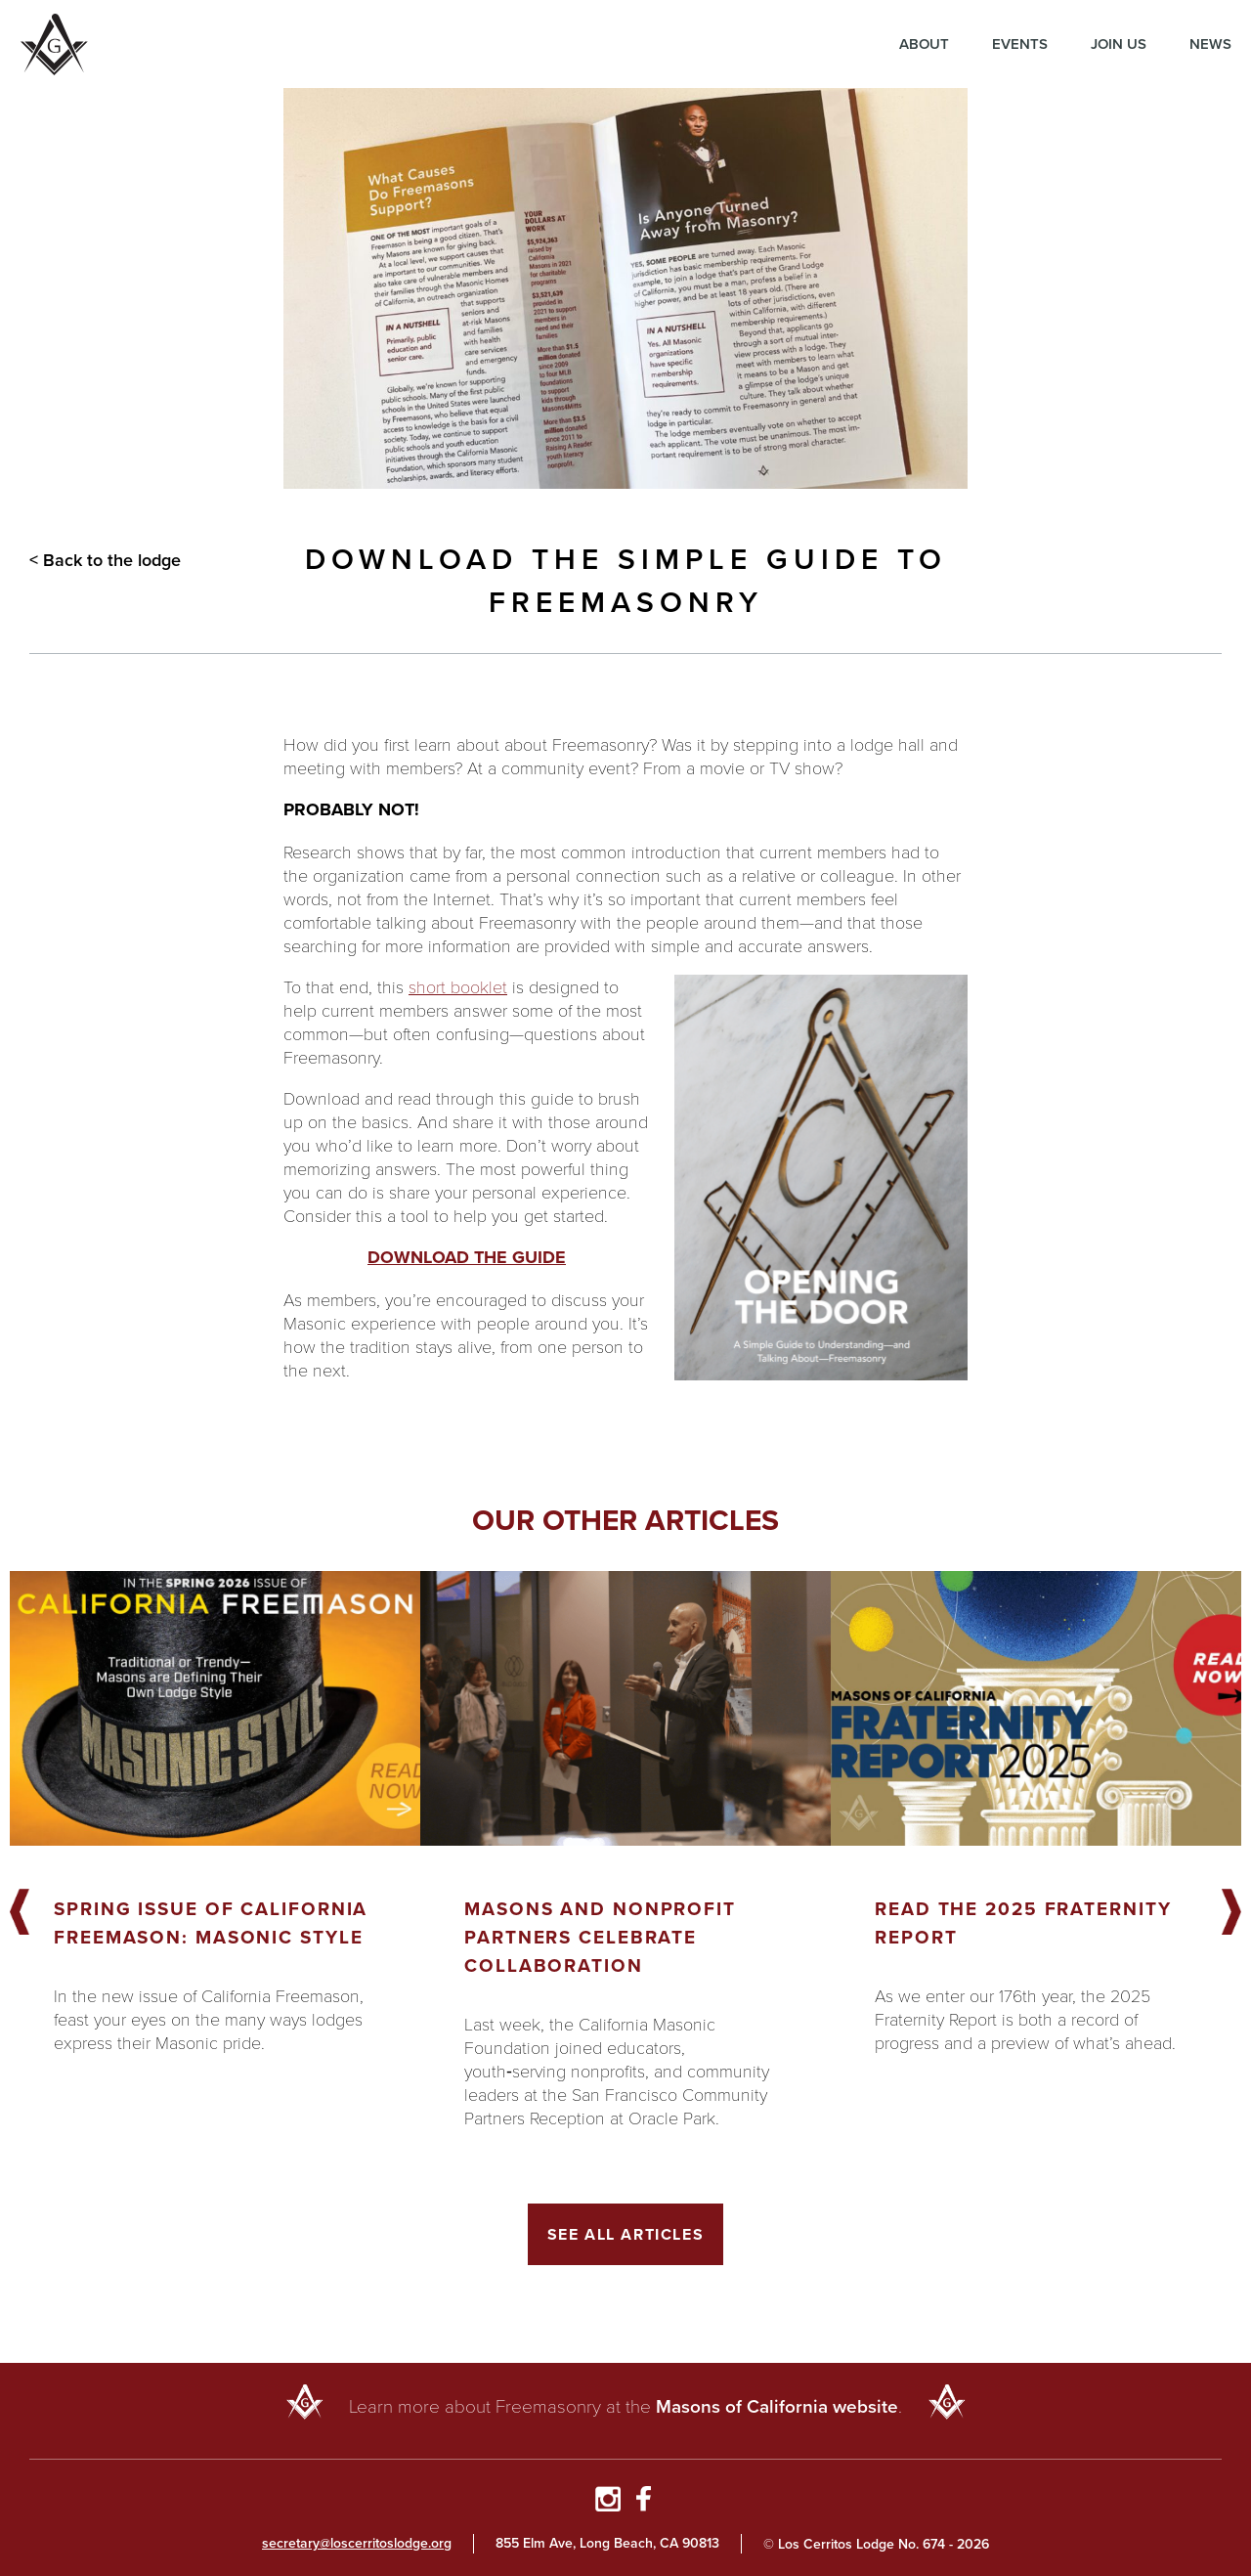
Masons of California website (777, 2406)
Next (1231, 1913)
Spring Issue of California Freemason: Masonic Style (210, 1923)
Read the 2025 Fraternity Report (1023, 1923)
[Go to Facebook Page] (644, 2501)
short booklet (458, 986)
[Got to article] (215, 1708)
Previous (19, 1913)
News (1210, 44)
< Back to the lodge (105, 560)
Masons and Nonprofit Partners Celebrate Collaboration (600, 1937)
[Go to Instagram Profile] (607, 2501)
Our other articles (625, 1520)
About (924, 44)
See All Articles (626, 2234)
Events (1020, 44)
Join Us (1118, 44)
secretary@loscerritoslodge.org (357, 2543)
